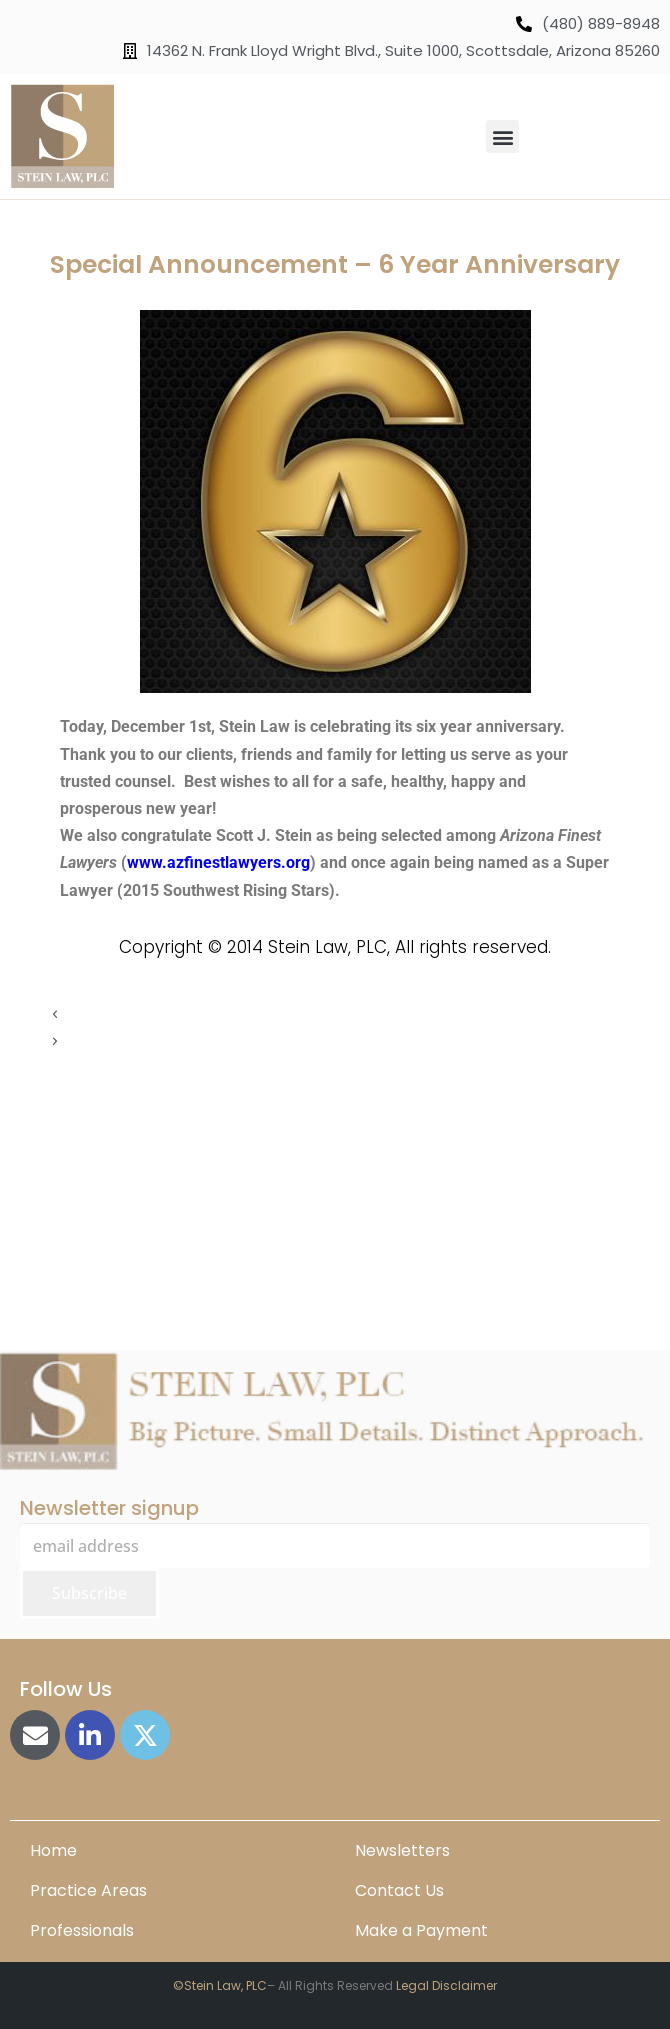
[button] (502, 136)
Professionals (82, 1930)
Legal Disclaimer (446, 1985)
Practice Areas (88, 1890)
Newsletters (402, 1850)
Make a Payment (421, 1930)
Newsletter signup (109, 1508)
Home (53, 1850)
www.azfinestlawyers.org (218, 862)
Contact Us (399, 1890)
